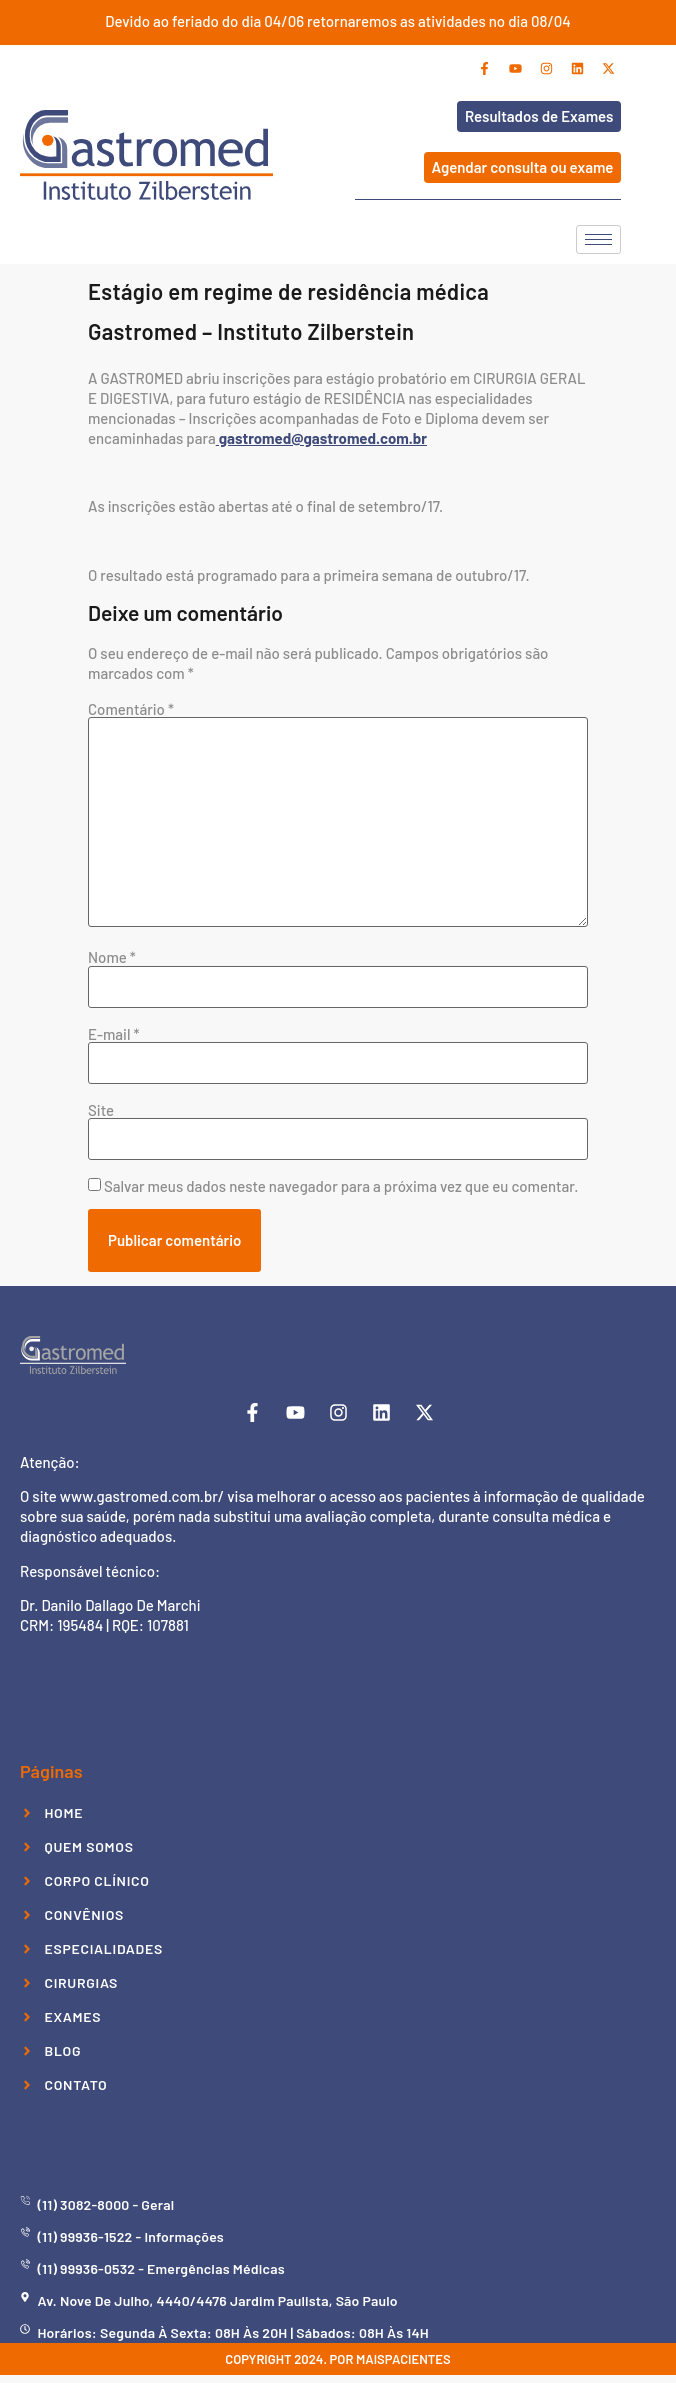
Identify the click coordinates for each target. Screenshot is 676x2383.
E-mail (113, 1034)
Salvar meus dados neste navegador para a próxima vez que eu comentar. (341, 1186)
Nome (112, 957)
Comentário (131, 709)
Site (101, 1110)
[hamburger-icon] (598, 239)
